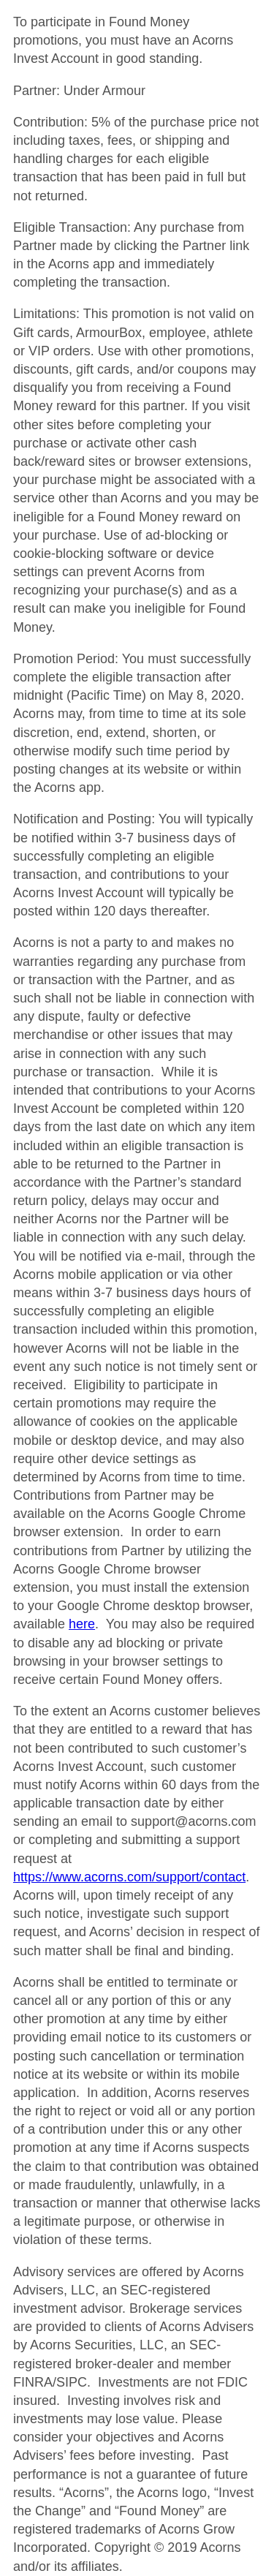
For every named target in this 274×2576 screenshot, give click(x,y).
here (82, 1624)
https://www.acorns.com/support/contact (129, 1877)
